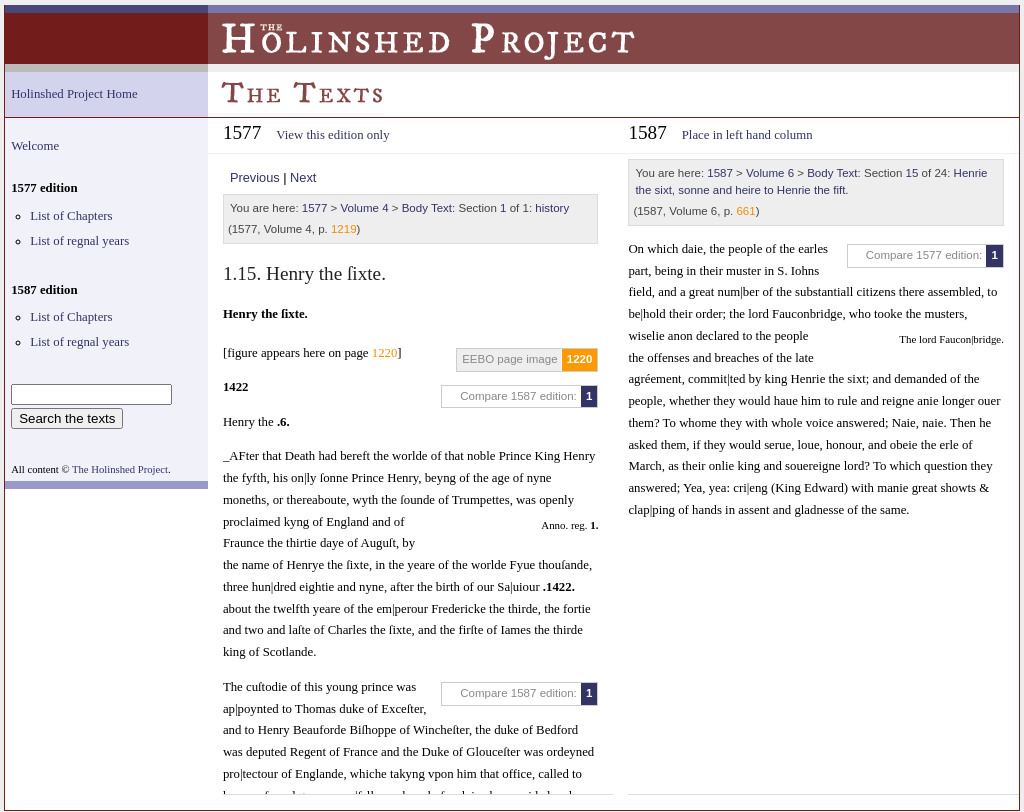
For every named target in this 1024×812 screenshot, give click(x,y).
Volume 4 (365, 208)
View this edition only (332, 135)
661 (745, 211)
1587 (720, 173)
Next (303, 177)
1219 (344, 229)
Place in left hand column (747, 135)
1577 (315, 208)
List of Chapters (71, 216)
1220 (580, 359)
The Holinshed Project (120, 469)
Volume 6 (770, 173)
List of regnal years (79, 241)
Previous (255, 177)
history (552, 208)
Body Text (427, 208)
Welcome (35, 146)
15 (912, 173)
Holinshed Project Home (74, 94)
